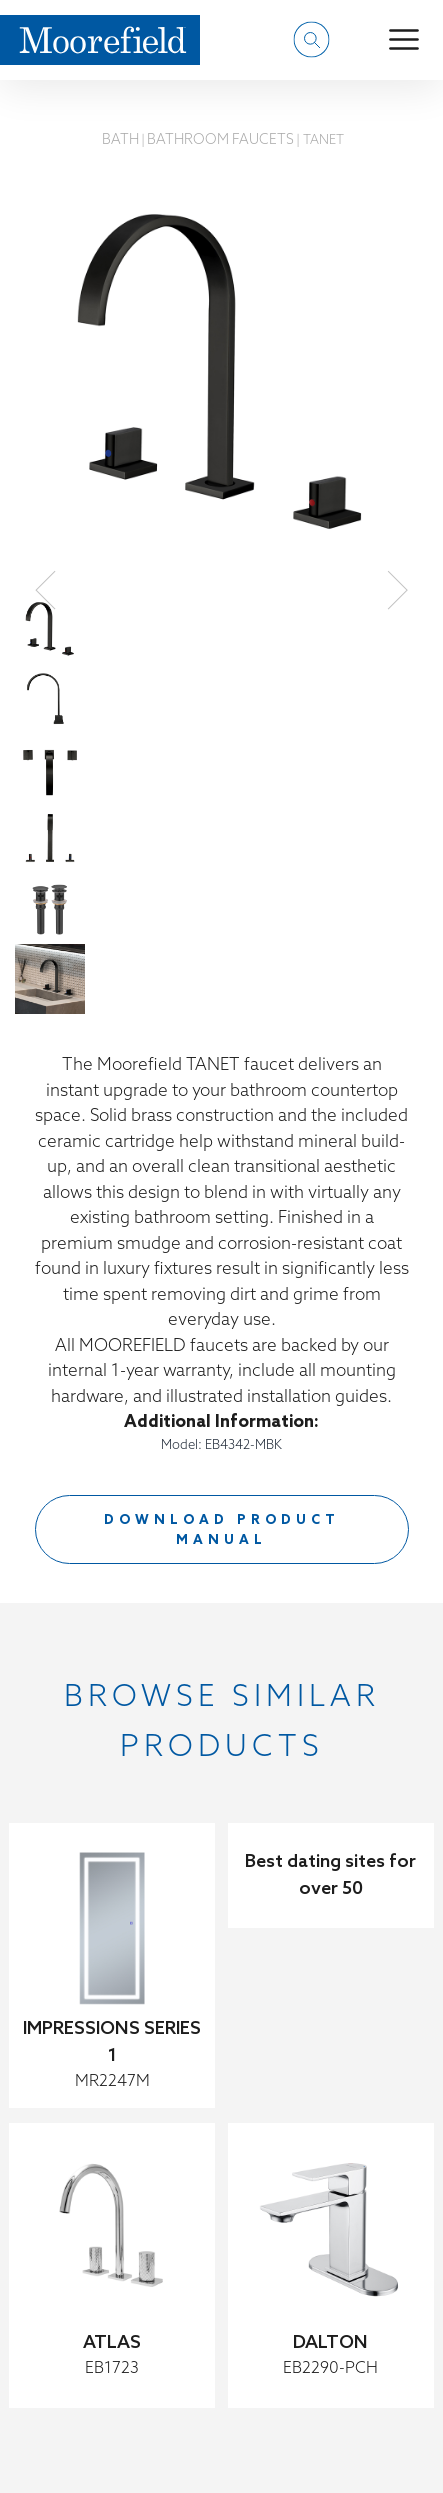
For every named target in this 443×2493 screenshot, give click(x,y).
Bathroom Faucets (220, 140)
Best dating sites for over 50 (330, 1875)
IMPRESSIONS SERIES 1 (112, 2042)
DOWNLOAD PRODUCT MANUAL (222, 1530)
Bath (120, 140)
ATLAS (112, 2343)
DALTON (330, 2343)
